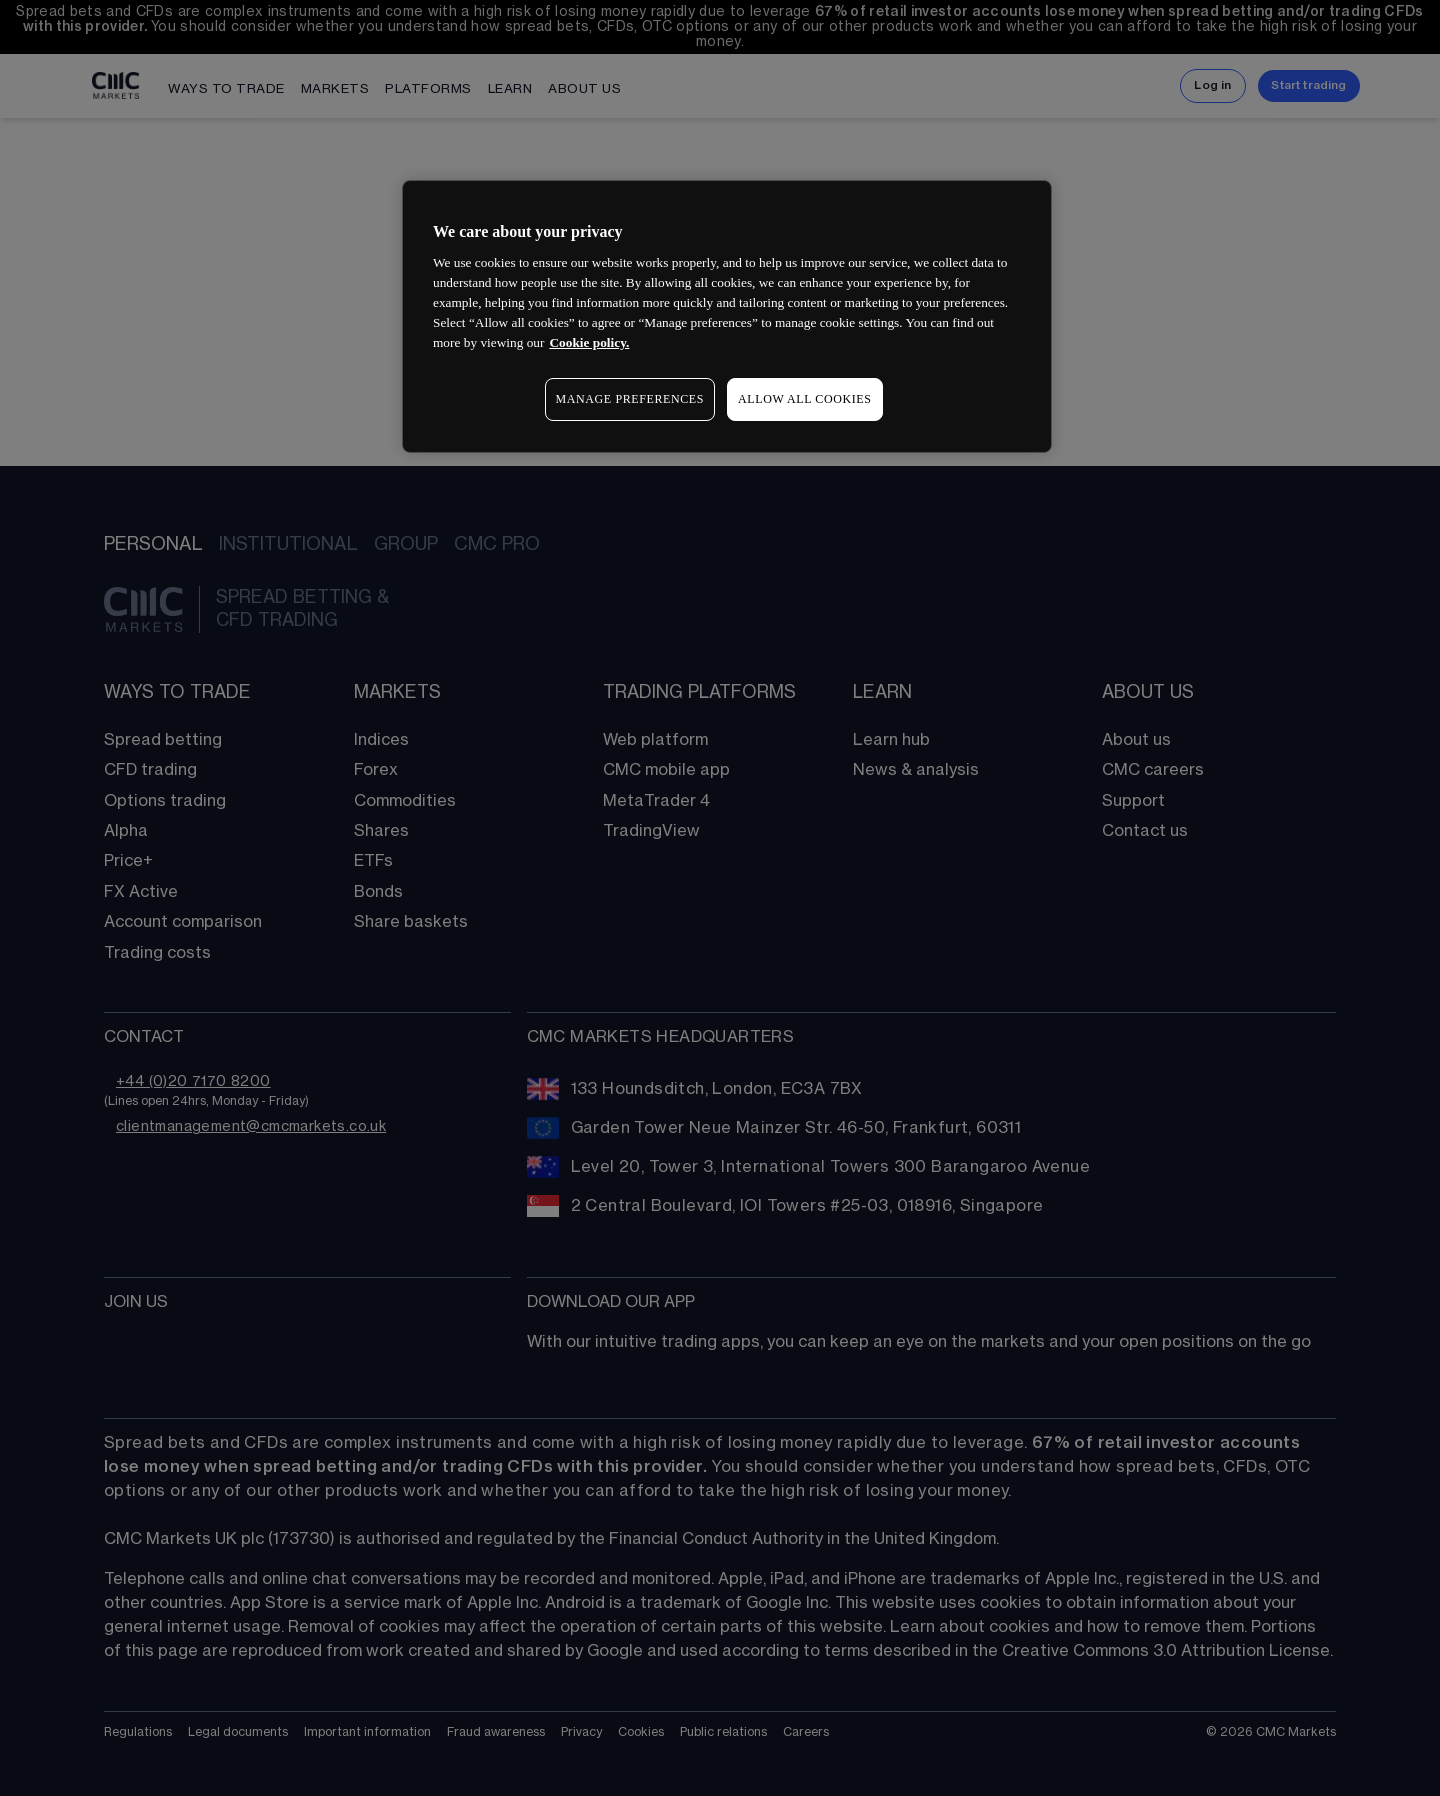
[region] (727, 316)
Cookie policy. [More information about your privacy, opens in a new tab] (589, 342)
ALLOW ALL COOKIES (805, 399)
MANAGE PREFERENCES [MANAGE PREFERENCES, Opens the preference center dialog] (630, 399)
